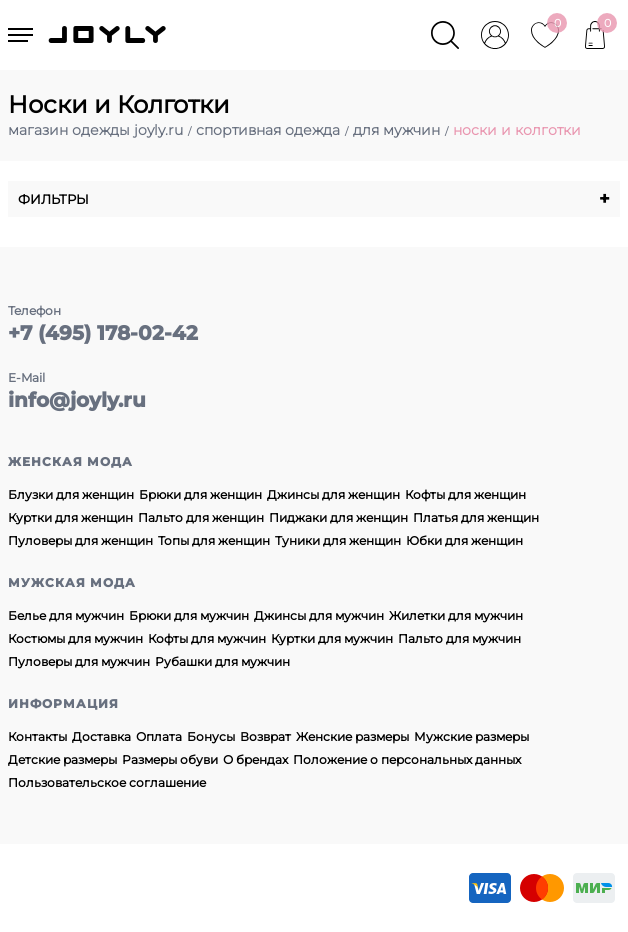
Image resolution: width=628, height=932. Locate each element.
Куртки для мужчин (332, 638)
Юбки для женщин (464, 540)
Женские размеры (352, 736)
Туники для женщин (338, 540)
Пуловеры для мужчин (79, 661)
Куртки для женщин (70, 517)
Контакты (37, 736)
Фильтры (314, 199)
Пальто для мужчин (459, 638)
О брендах (255, 759)
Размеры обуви (170, 759)
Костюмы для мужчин (75, 638)
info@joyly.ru (77, 400)
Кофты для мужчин (207, 638)
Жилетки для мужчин (456, 615)
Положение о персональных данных (407, 759)
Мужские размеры (471, 736)
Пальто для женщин (201, 517)
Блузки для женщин (71, 494)
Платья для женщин (476, 517)
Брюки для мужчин (189, 615)
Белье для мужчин (66, 615)
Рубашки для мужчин (222, 661)
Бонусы (211, 736)
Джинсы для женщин (333, 494)
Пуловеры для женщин (80, 540)
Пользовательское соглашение (107, 782)
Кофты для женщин (465, 494)
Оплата (159, 736)
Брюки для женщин (200, 494)
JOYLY (109, 35)
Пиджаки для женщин (338, 517)
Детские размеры (62, 759)
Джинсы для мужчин (319, 615)
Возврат (265, 736)
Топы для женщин (214, 540)
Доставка (101, 736)
